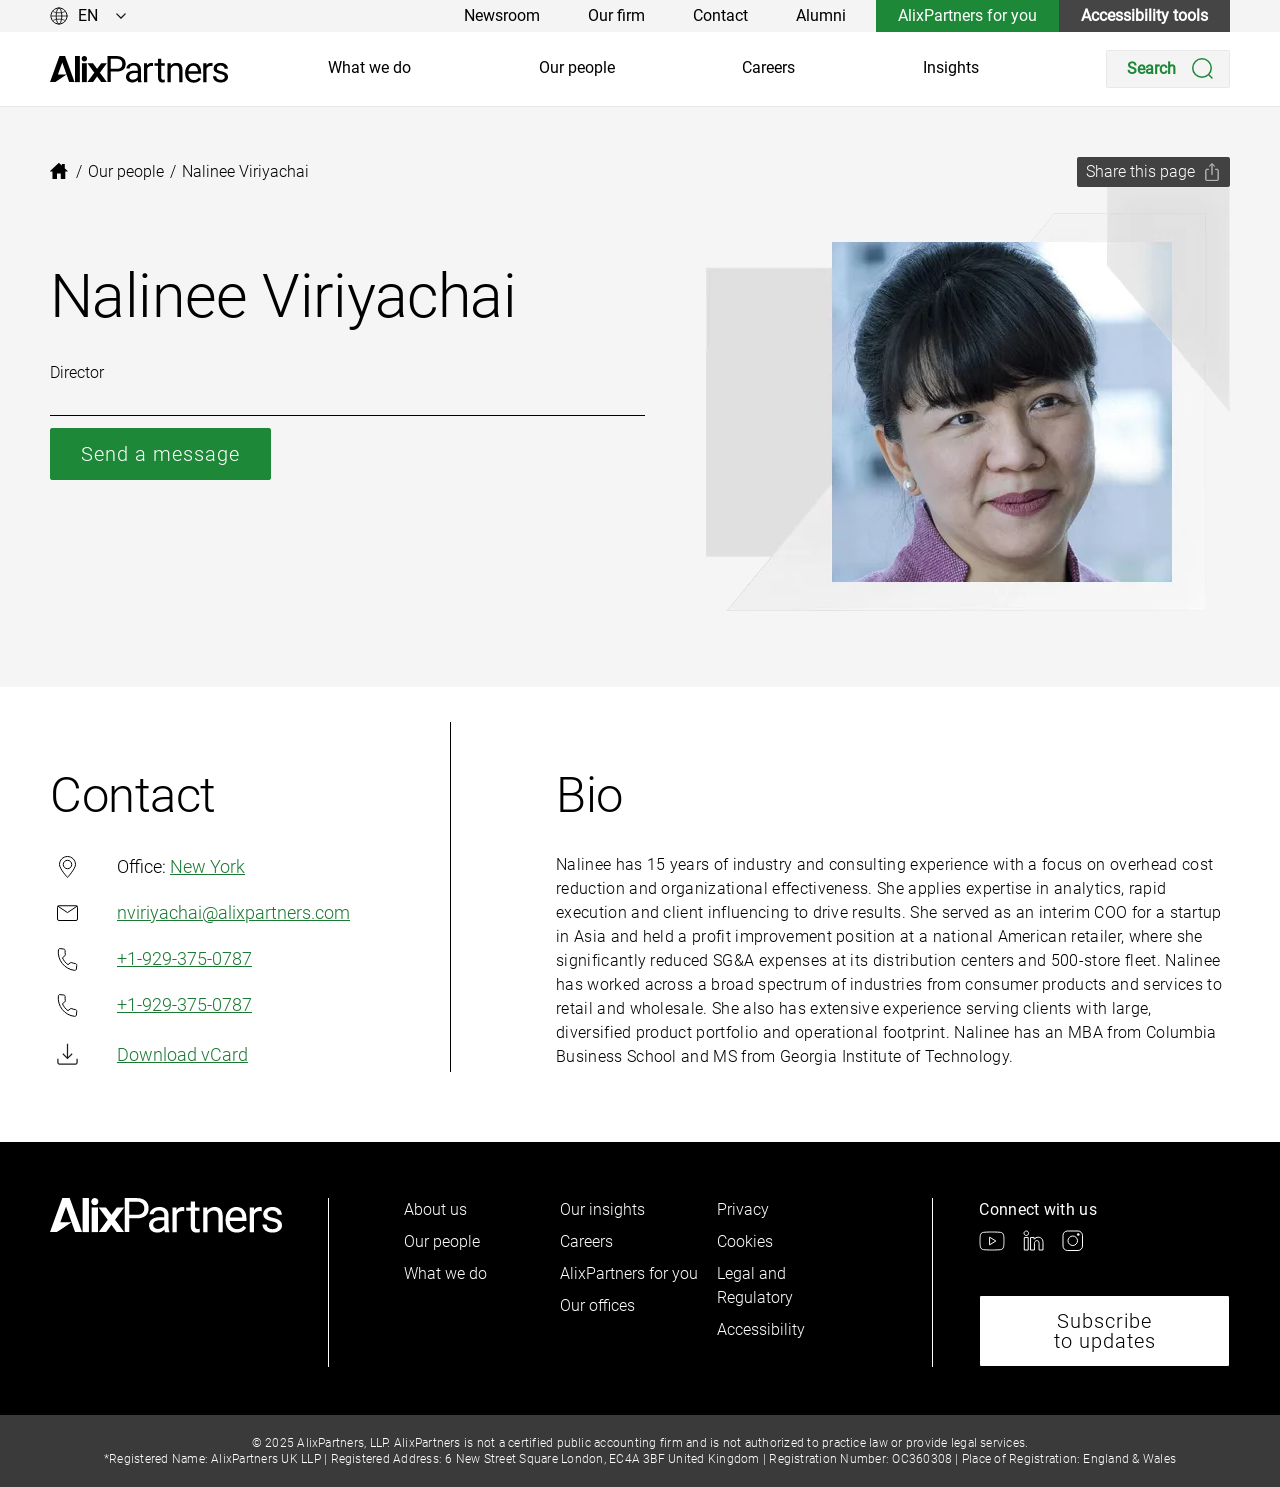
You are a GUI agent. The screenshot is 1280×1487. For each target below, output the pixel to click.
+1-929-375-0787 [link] (151, 959)
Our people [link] (577, 67)
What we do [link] (369, 67)
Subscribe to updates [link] (1105, 1331)
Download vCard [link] (149, 1054)
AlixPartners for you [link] (967, 15)
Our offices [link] (597, 1305)
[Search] (1168, 69)
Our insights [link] (602, 1209)
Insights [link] (951, 67)
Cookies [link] (745, 1241)
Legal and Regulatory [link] (755, 1285)
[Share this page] (1153, 172)
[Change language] (88, 16)
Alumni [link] (821, 15)
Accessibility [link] (761, 1329)
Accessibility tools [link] (1144, 15)
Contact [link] (720, 15)
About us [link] (435, 1209)
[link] (139, 69)
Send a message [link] (160, 454)
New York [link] (207, 866)
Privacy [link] (743, 1209)
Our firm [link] (616, 15)
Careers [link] (768, 67)
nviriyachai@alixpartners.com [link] (200, 912)
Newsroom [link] (502, 15)
